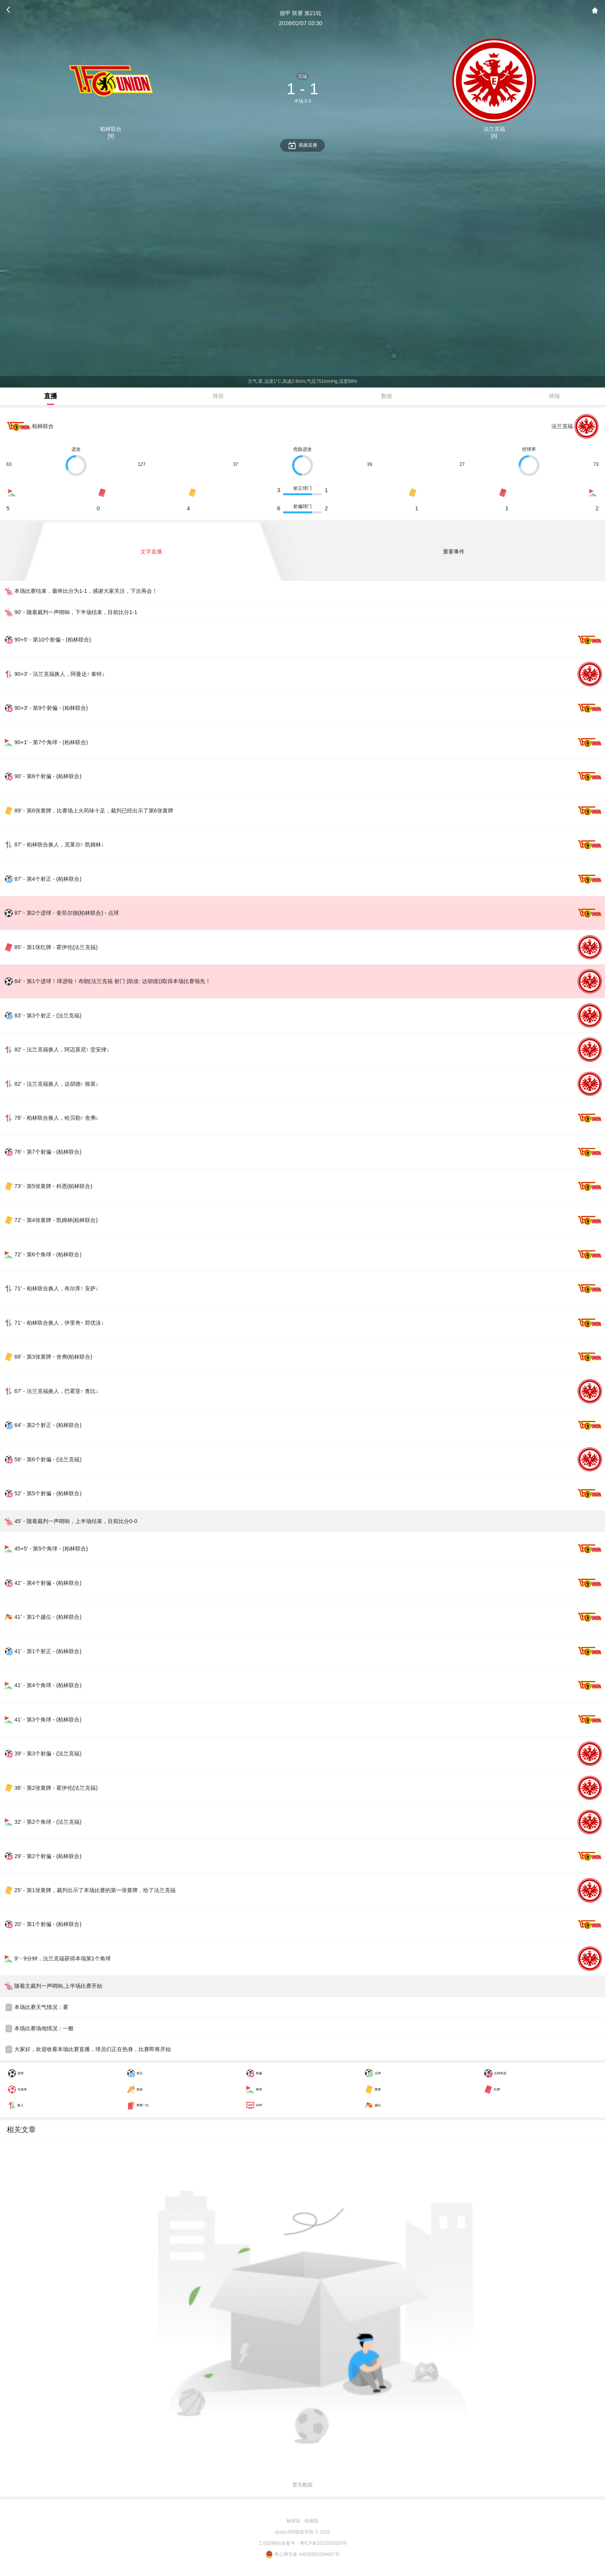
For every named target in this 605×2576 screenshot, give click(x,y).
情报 (554, 396)
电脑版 (311, 2521)
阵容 (218, 396)
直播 (50, 396)
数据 (386, 396)
